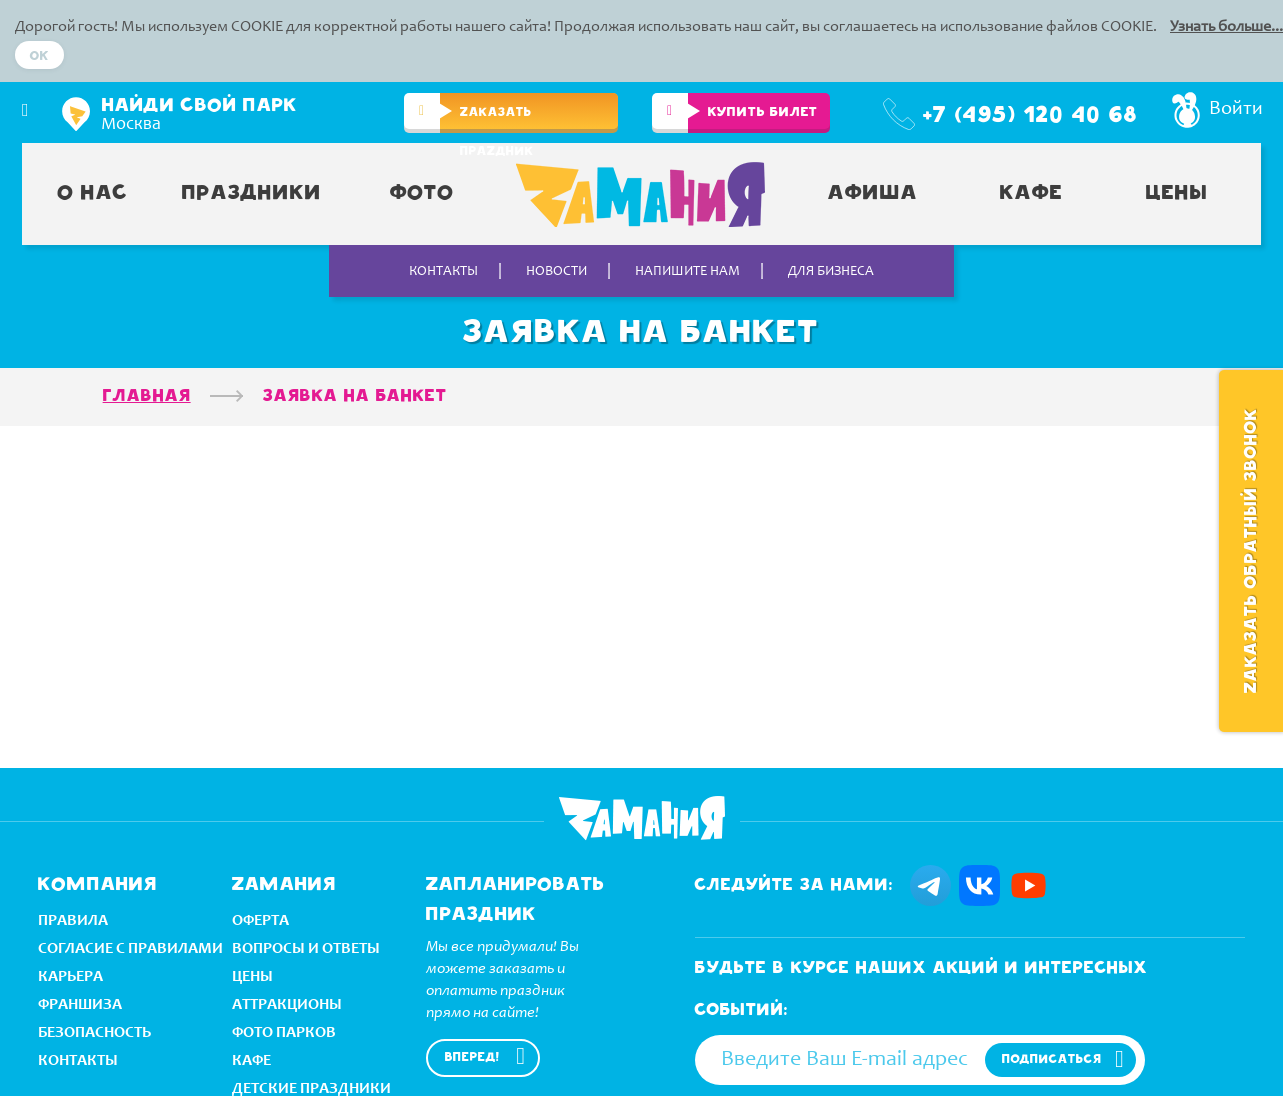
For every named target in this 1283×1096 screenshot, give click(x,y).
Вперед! (472, 1057)
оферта (260, 919)
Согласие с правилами (130, 947)
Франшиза (80, 1003)
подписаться (1052, 1059)
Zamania (642, 818)
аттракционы (287, 1003)
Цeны (252, 975)
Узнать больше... (1226, 27)
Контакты (443, 272)
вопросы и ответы (306, 947)
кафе (251, 1059)
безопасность (94, 1031)
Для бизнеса (831, 272)
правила (73, 919)
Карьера (70, 975)
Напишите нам (687, 272)
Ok (39, 56)
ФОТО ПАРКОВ (284, 1031)
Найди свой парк (200, 106)
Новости (556, 272)
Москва (131, 125)
